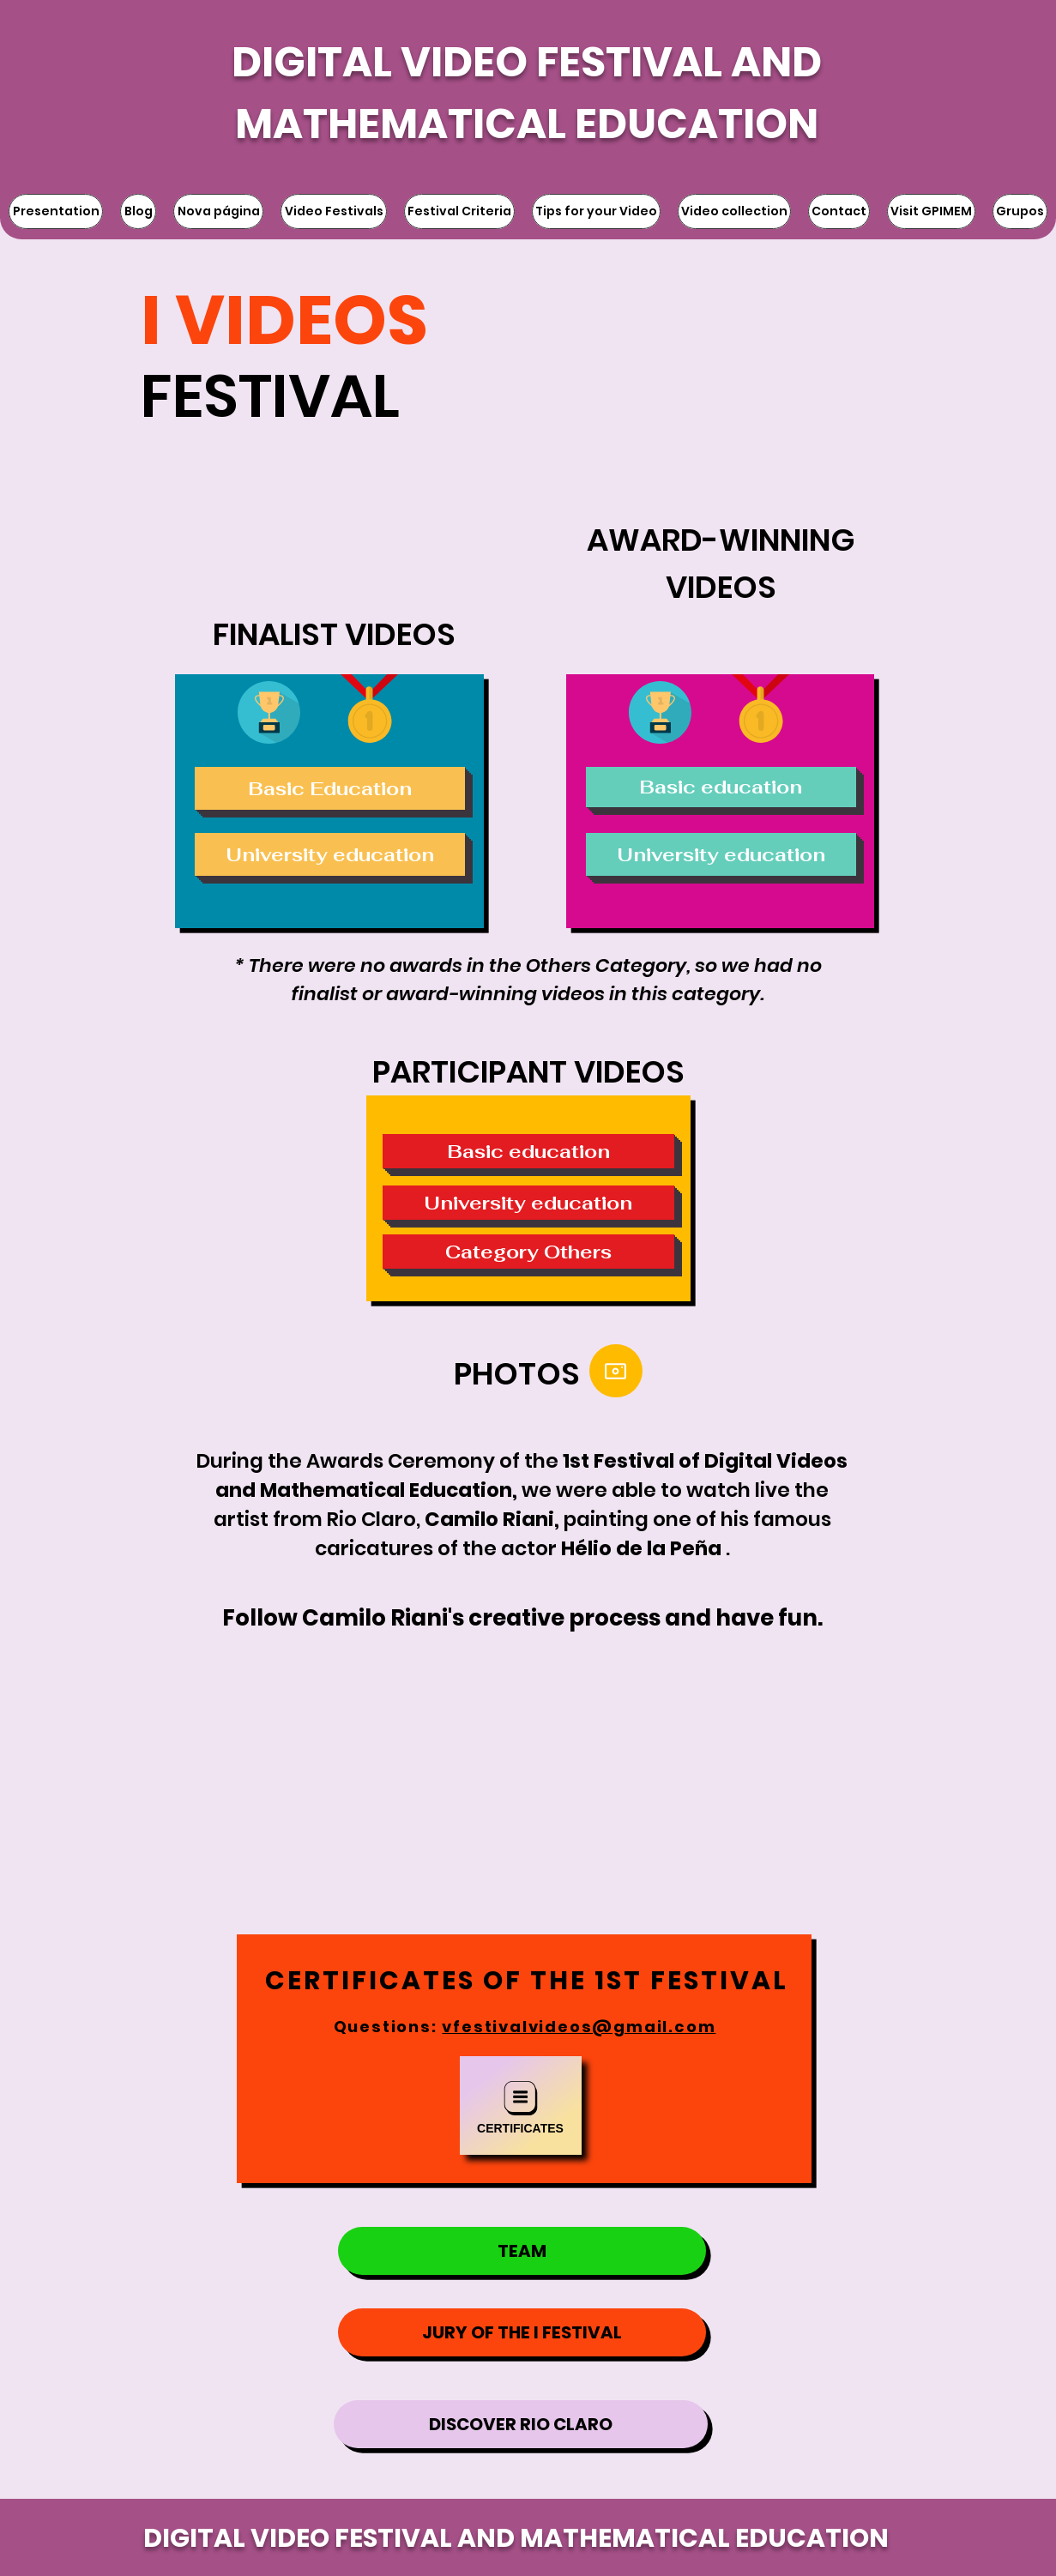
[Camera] (616, 1370)
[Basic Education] (330, 788)
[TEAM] (522, 2251)
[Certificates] (521, 2105)
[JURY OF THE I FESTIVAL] (522, 2332)
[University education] (330, 854)
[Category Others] (528, 1251)
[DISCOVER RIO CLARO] (521, 2424)
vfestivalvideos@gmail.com (578, 2026)
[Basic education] (721, 787)
